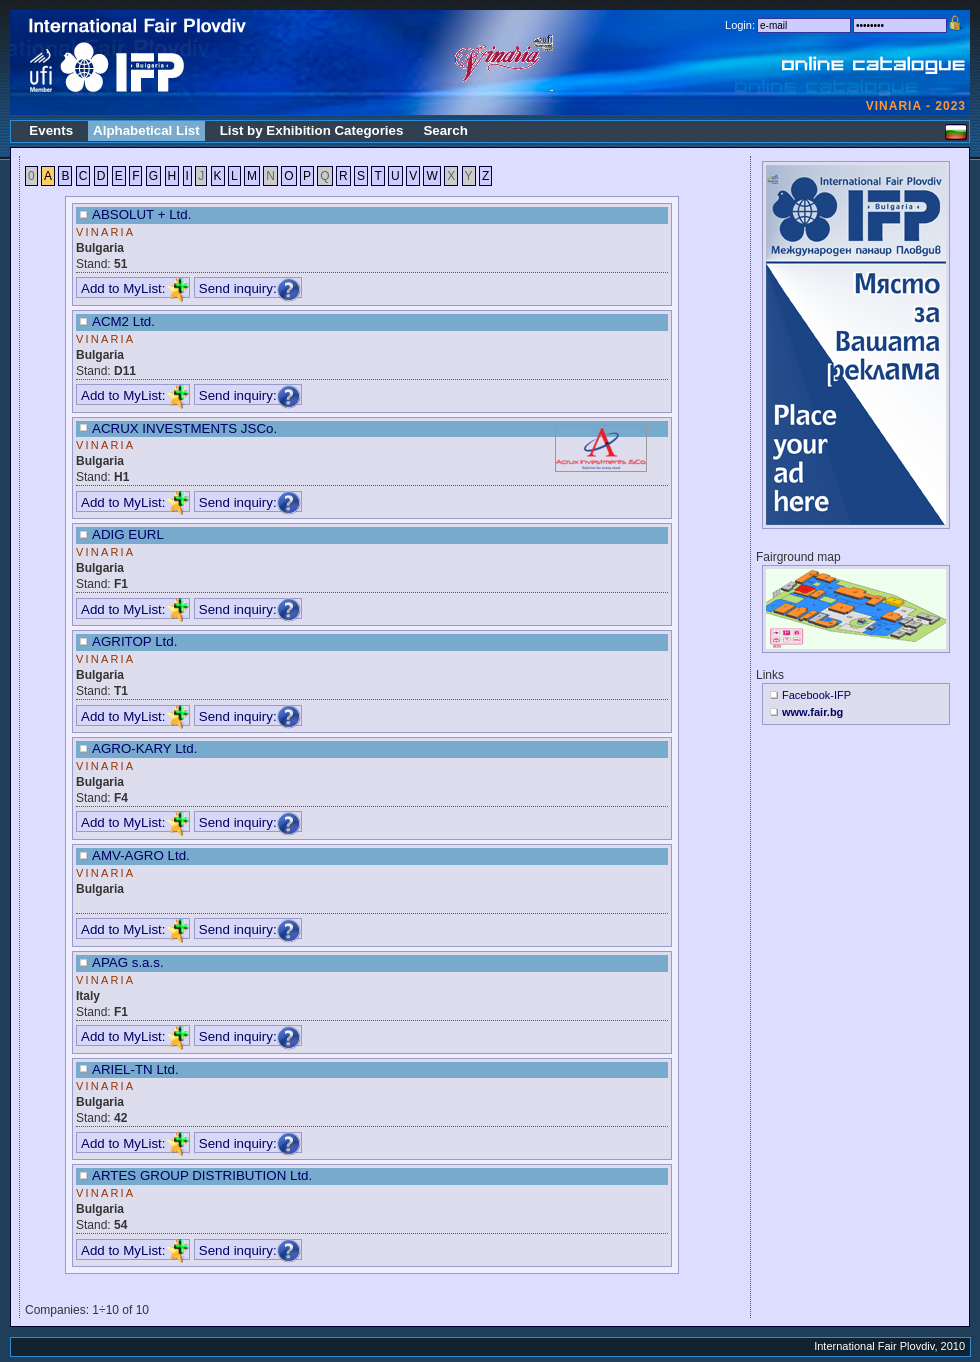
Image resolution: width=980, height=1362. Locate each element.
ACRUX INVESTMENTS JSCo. (184, 428)
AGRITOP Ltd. (134, 641)
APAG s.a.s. (128, 962)
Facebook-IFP (816, 695)
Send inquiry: (250, 288)
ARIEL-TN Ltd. (135, 1069)
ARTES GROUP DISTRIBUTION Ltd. (202, 1175)
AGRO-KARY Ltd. (144, 748)
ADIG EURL (128, 534)
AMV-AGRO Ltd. (141, 855)
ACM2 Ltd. (123, 321)
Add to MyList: (135, 288)
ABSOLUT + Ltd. (141, 214)
